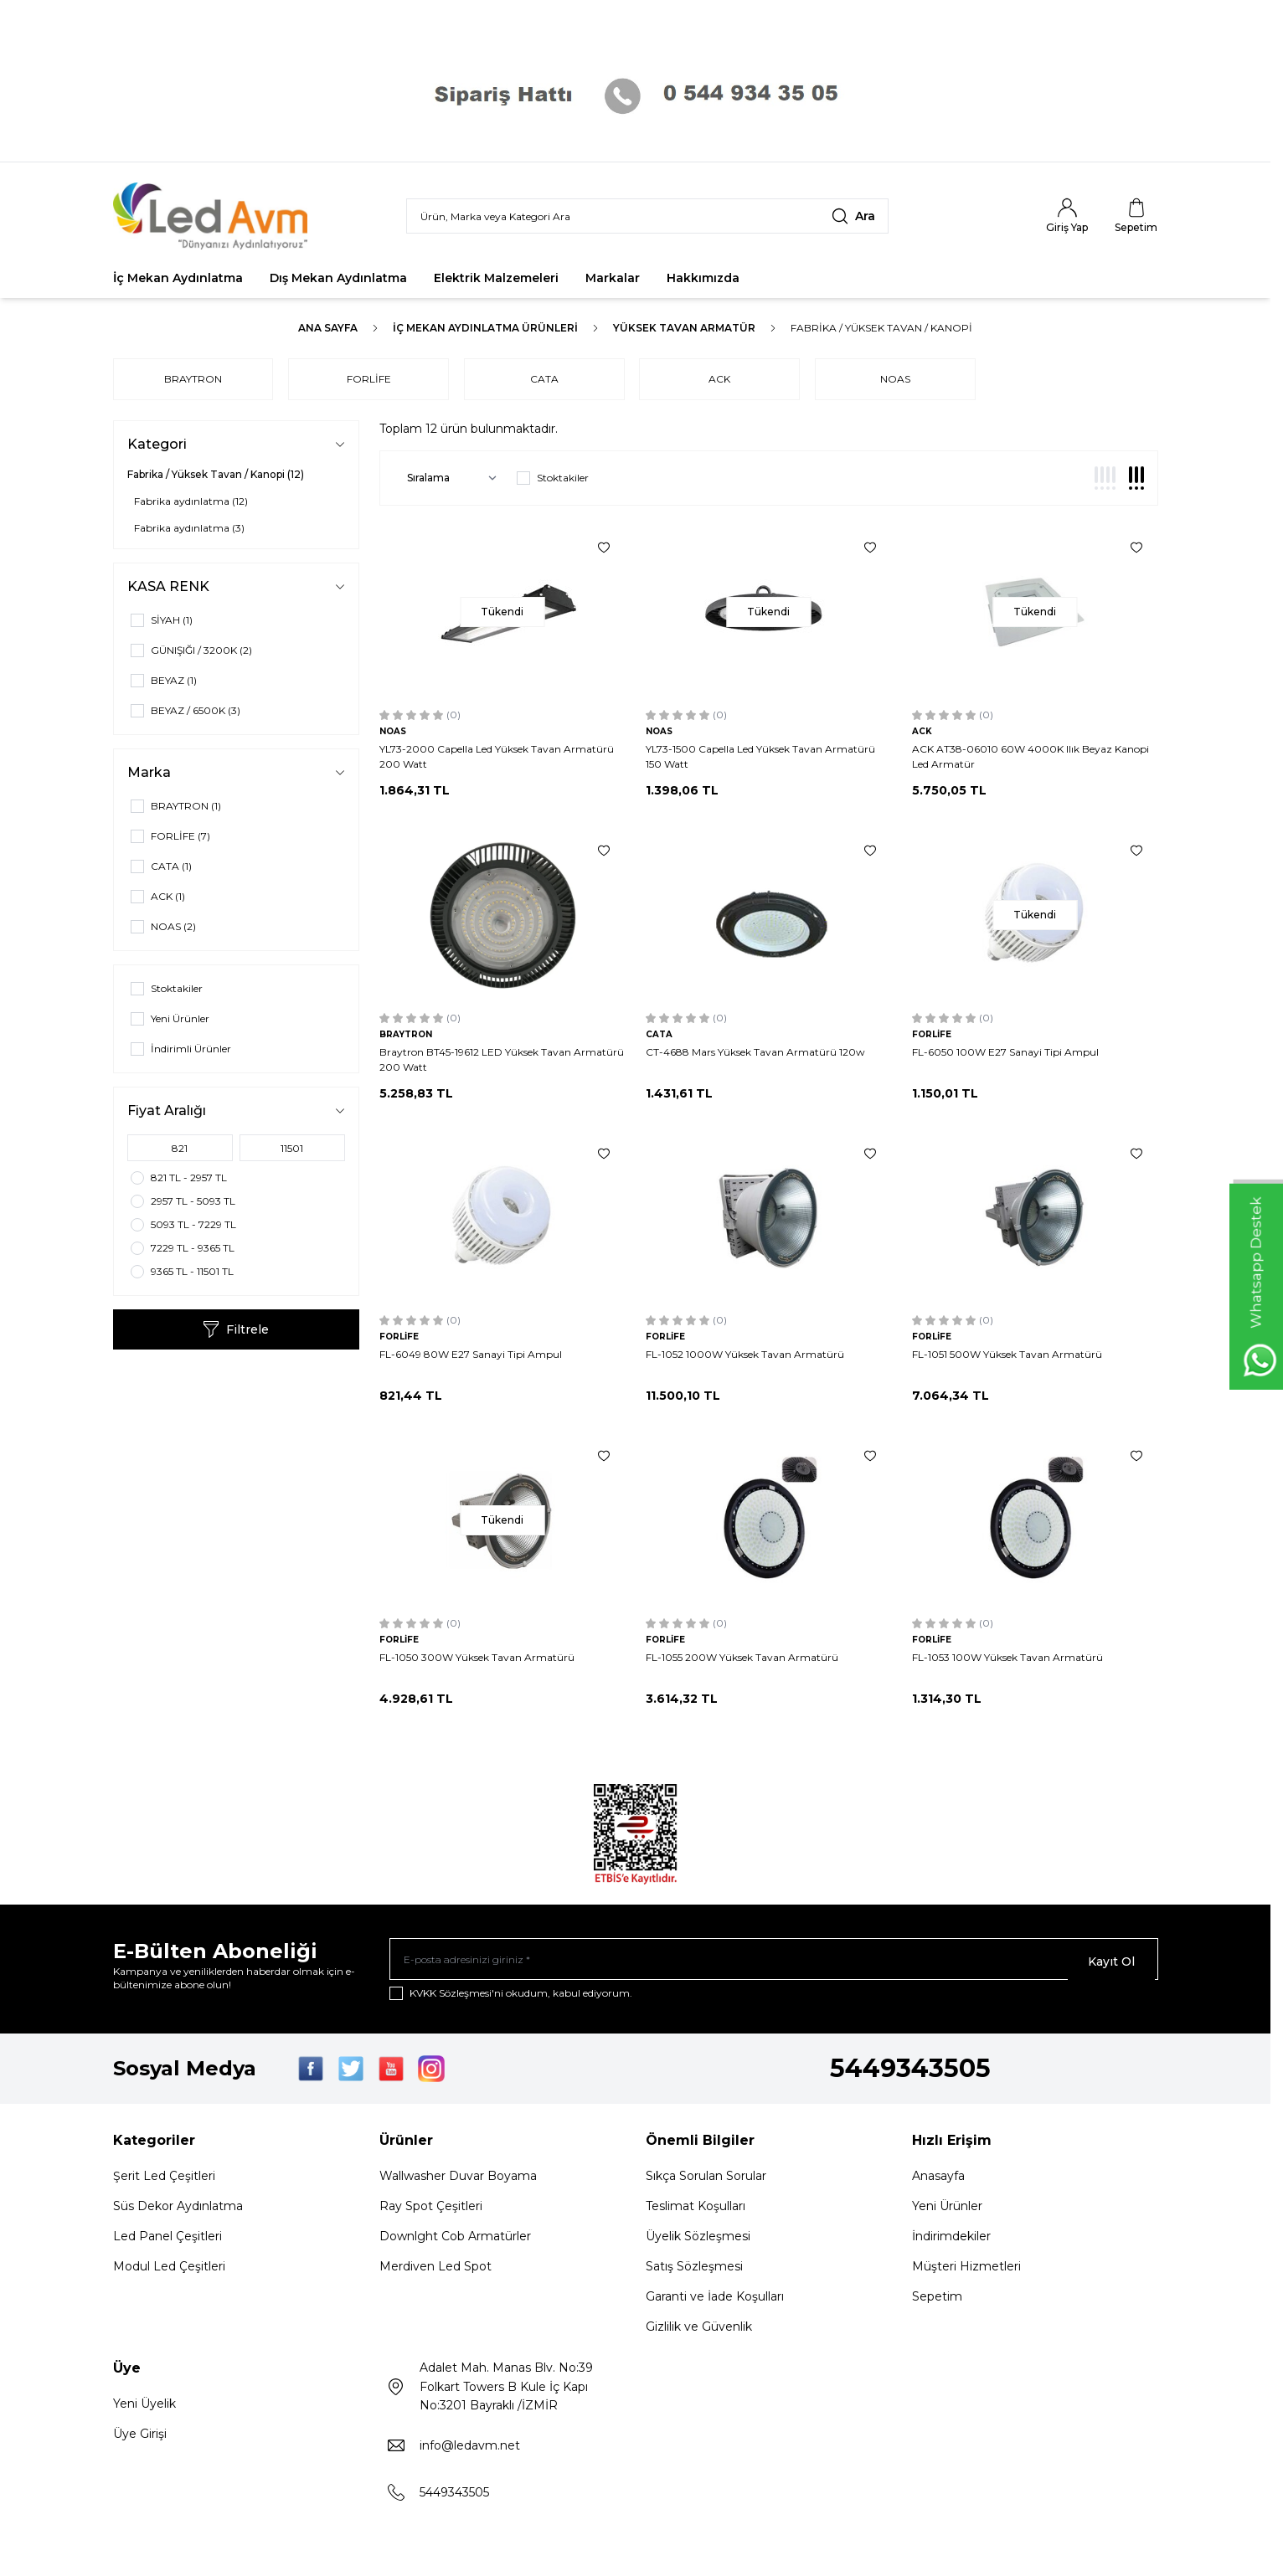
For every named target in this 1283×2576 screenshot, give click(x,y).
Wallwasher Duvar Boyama (458, 2180)
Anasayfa (938, 2180)
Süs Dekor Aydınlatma (178, 2211)
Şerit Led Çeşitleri (164, 2180)
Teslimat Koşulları (695, 2211)
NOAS (916, 379)
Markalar (612, 277)
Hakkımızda (703, 277)
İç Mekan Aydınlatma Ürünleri (485, 327)
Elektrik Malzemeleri (496, 277)
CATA (554, 379)
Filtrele (236, 1329)
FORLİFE (374, 379)
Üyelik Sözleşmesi (698, 2241)
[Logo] (213, 216)
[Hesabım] (1067, 216)
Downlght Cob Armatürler (455, 2241)
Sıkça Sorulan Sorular (706, 2180)
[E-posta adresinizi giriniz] (773, 1961)
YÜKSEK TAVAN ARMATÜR (684, 327)
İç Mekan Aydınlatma (178, 277)
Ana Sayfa (328, 327)
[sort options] (448, 478)
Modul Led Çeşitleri (169, 2271)
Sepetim (937, 2301)
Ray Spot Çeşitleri (430, 2211)
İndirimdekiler (951, 2241)
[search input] (647, 216)
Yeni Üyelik (144, 2408)
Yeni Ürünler (947, 2211)
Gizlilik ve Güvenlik (699, 2331)
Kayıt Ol (1111, 1961)
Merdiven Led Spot (435, 2271)
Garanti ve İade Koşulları (715, 2301)
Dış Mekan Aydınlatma (338, 277)
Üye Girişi (140, 2438)
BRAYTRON (193, 379)
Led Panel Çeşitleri (167, 2241)
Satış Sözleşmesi (694, 2271)
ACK (735, 379)
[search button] (853, 216)
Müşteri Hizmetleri (966, 2271)
